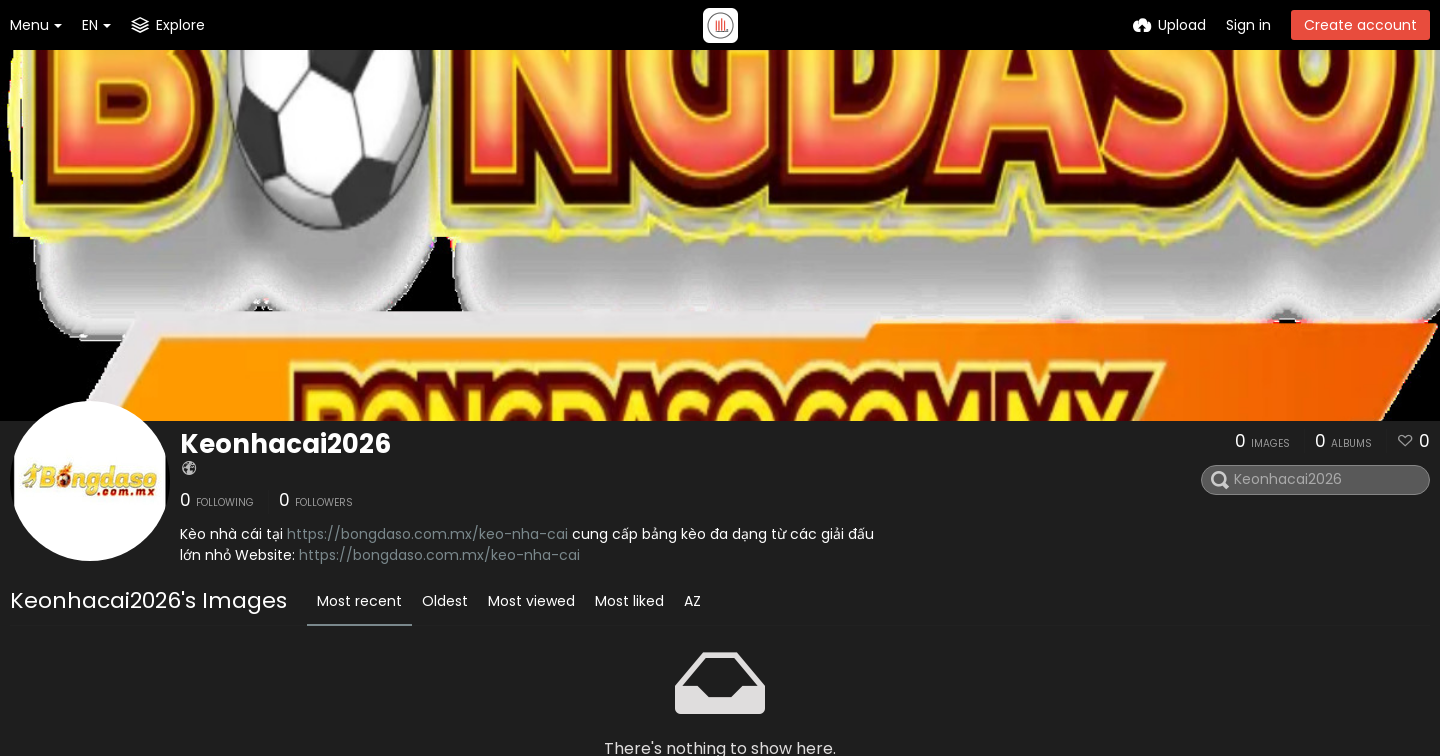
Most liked (629, 601)
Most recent (359, 601)
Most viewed (531, 601)
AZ (692, 601)
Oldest (445, 601)
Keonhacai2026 (285, 444)
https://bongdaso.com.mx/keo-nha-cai (427, 534)
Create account (1360, 25)
